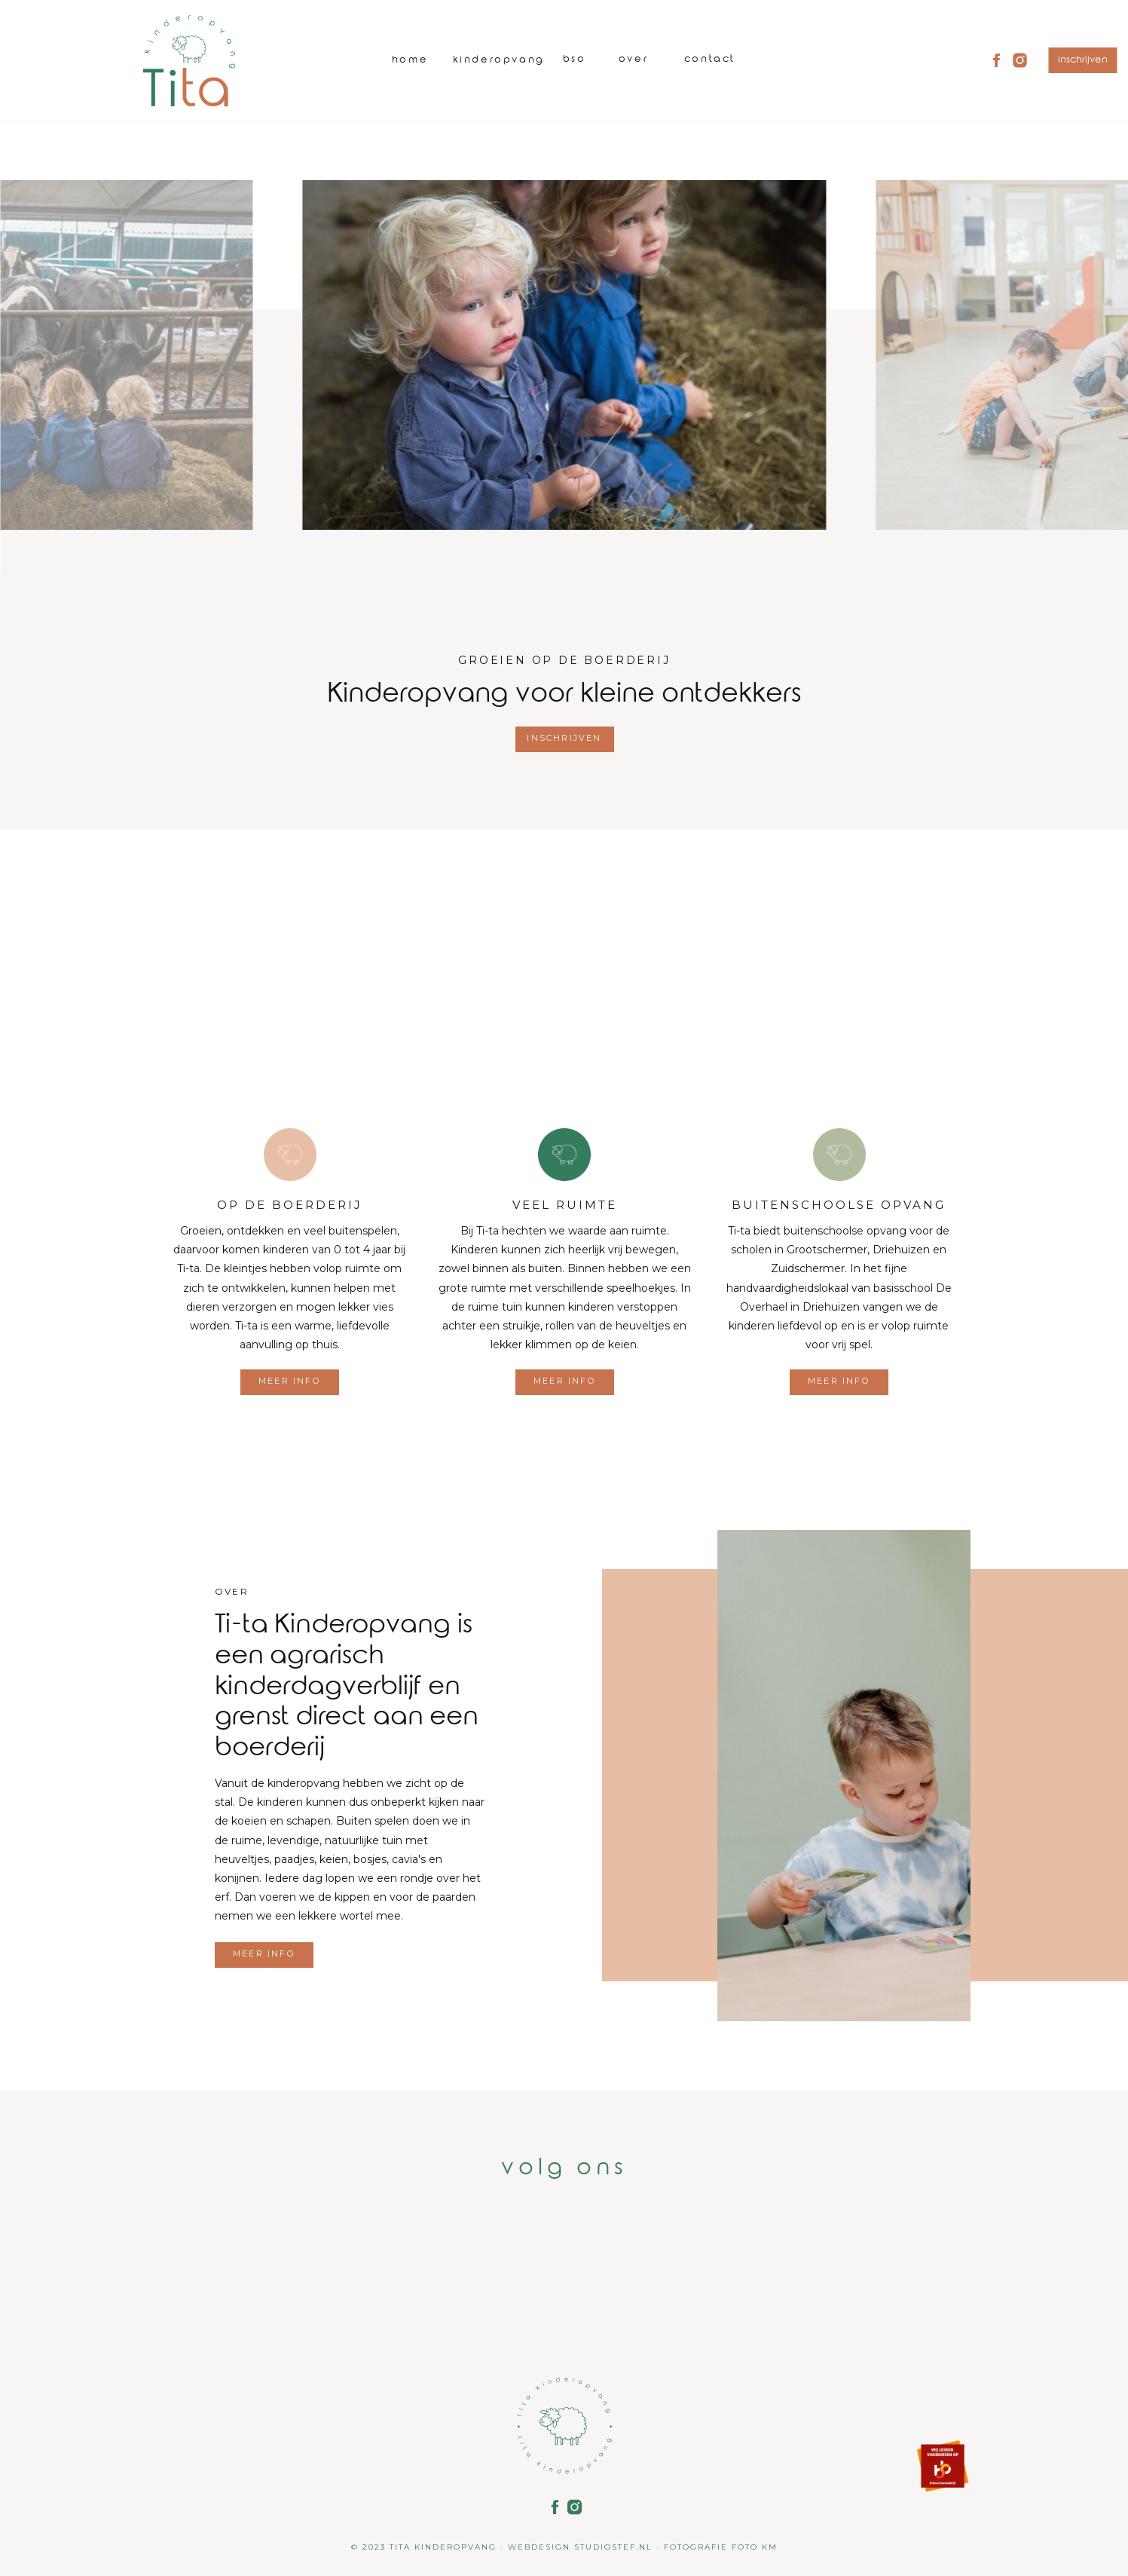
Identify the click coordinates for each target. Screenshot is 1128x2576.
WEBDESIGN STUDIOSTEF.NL (580, 2547)
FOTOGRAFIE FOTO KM (721, 2547)
